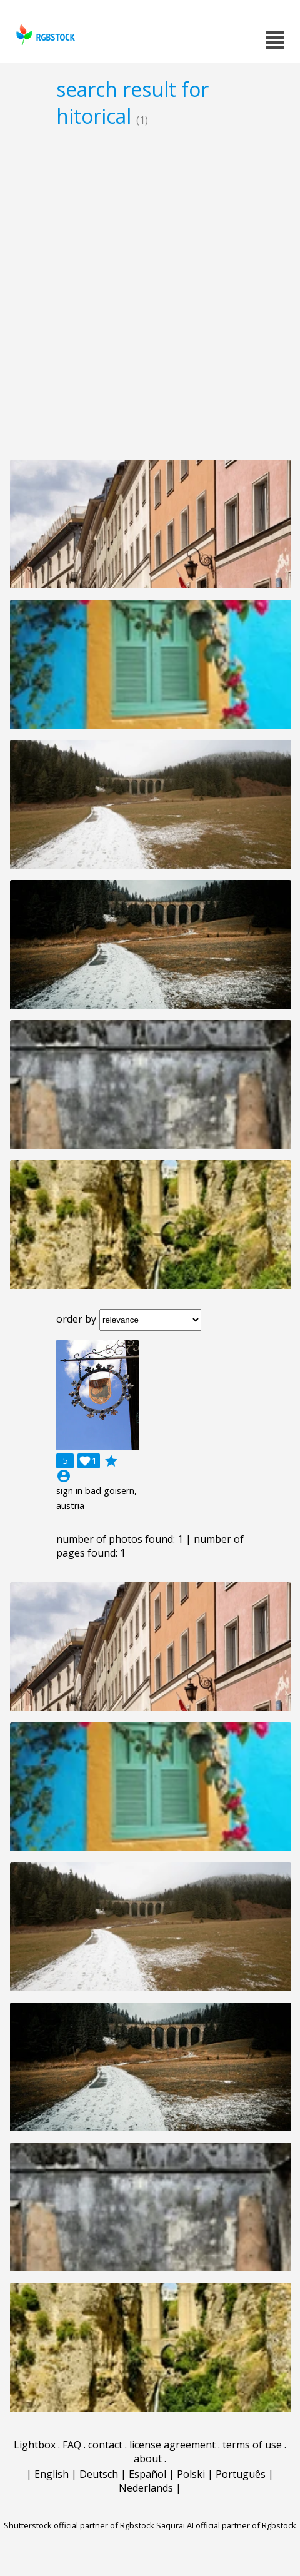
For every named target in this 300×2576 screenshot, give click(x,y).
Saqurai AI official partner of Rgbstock (226, 2525)
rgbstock (44, 34)
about (148, 2458)
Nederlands (146, 2488)
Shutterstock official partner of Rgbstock (79, 2525)
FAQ (71, 2445)
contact (105, 2445)
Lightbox (35, 2445)
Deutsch (98, 2474)
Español (147, 2474)
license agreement (172, 2445)
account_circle (63, 1475)
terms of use (252, 2445)
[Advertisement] (150, 293)
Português (241, 2474)
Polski (191, 2474)
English (51, 2474)
